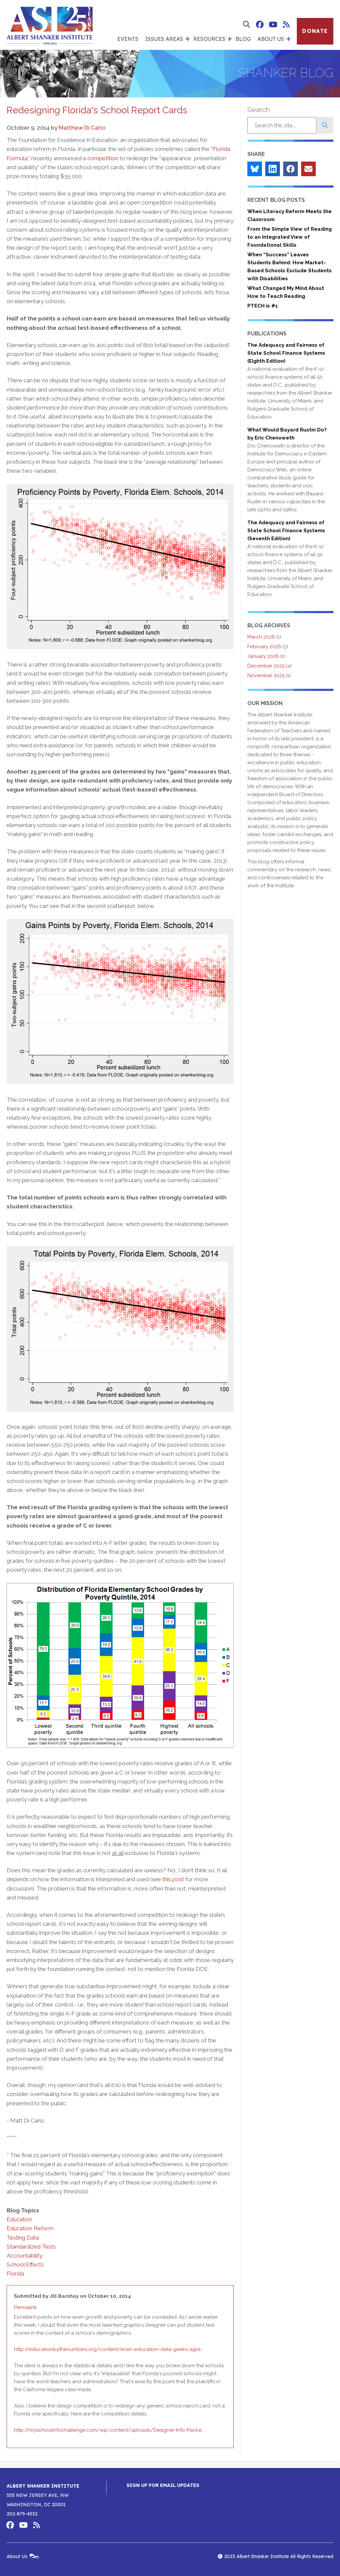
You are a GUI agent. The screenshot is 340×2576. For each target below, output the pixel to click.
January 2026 (263, 656)
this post (173, 1879)
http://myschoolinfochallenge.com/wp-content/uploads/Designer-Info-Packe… (109, 2430)
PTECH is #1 (262, 306)
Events (127, 39)
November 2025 (266, 675)
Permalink (25, 2307)
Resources (209, 39)
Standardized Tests (31, 2246)
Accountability (24, 2255)
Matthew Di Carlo (82, 127)
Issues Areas (164, 39)
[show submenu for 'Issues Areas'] (186, 39)
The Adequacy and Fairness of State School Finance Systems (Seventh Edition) (286, 531)
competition (102, 158)
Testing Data (23, 2237)
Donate (315, 31)
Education (19, 2219)
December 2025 (266, 666)
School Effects (25, 2264)
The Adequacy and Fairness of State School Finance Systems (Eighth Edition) (286, 353)
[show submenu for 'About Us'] (287, 39)
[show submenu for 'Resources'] (228, 39)
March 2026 (261, 637)
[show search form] (246, 24)
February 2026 (264, 647)
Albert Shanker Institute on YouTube (273, 24)
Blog (243, 39)
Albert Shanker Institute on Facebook (259, 24)
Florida (15, 2273)
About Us (270, 39)
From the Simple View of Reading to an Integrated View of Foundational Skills (289, 237)
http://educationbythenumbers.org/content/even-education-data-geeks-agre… (108, 2349)
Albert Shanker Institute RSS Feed (286, 24)
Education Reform (30, 2228)
